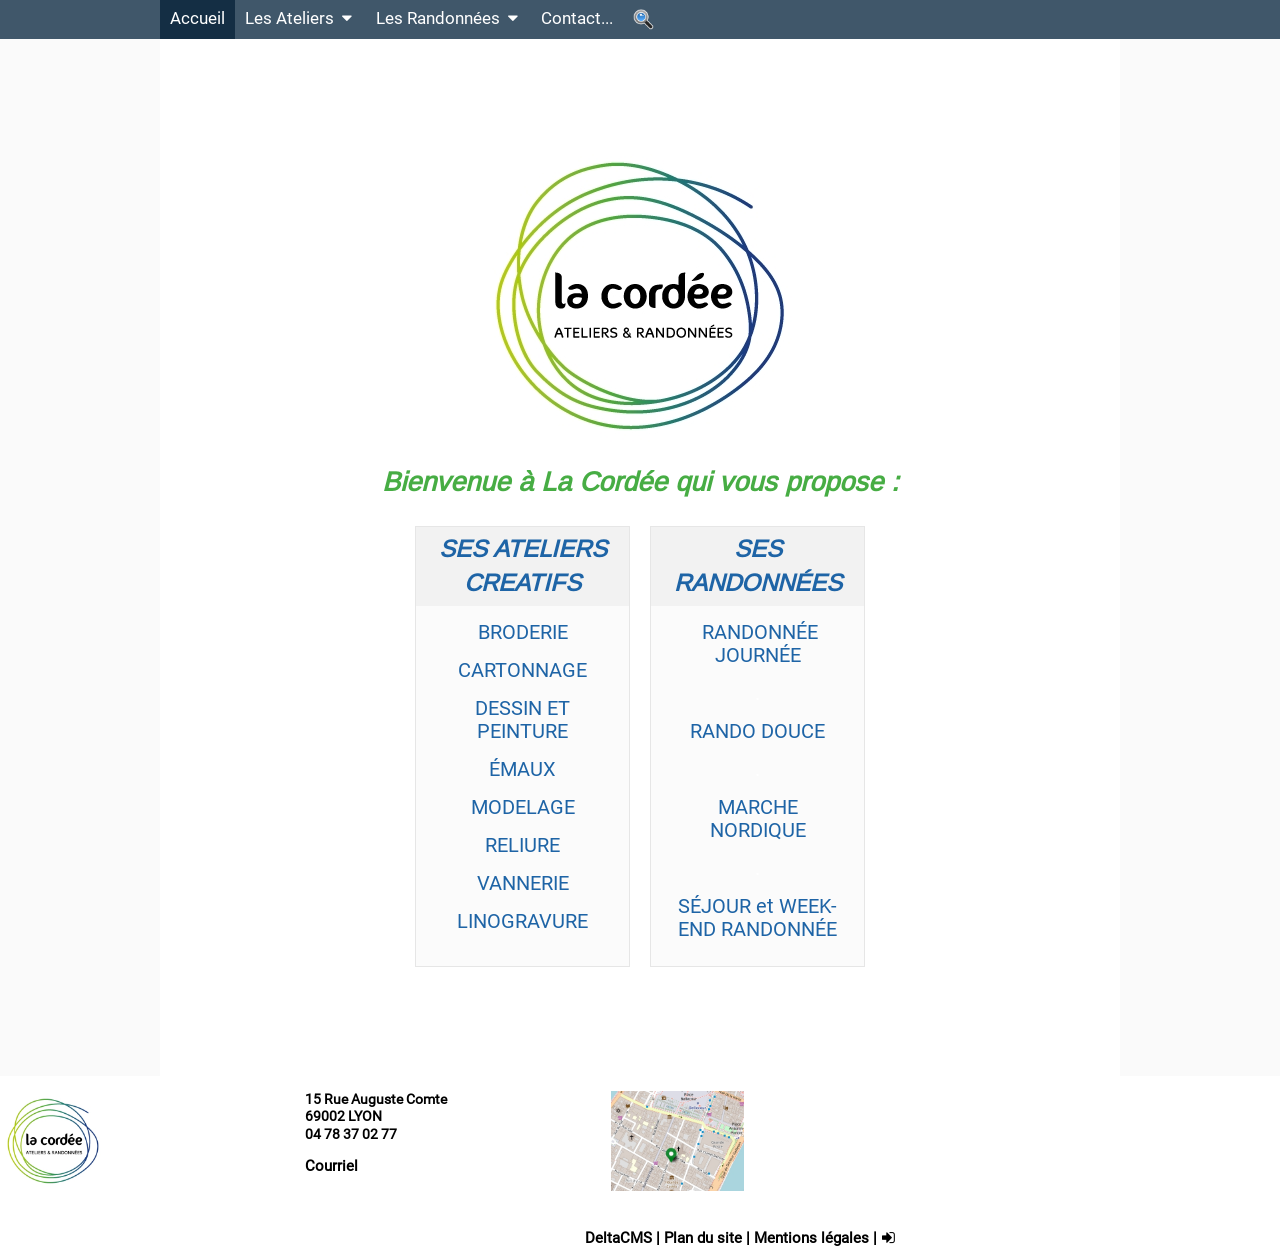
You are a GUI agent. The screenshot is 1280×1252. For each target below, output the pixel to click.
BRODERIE (523, 632)
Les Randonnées (449, 18)
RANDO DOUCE (757, 731)
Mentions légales (811, 1238)
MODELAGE (523, 807)
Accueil (197, 18)
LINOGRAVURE (522, 921)
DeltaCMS (618, 1238)
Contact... (577, 18)
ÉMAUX (522, 769)
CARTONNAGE (522, 670)
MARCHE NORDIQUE (758, 818)
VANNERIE (523, 883)
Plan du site (703, 1238)
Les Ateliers (300, 18)
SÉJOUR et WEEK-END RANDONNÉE (757, 917)
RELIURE (522, 845)
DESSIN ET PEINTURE (522, 719)
